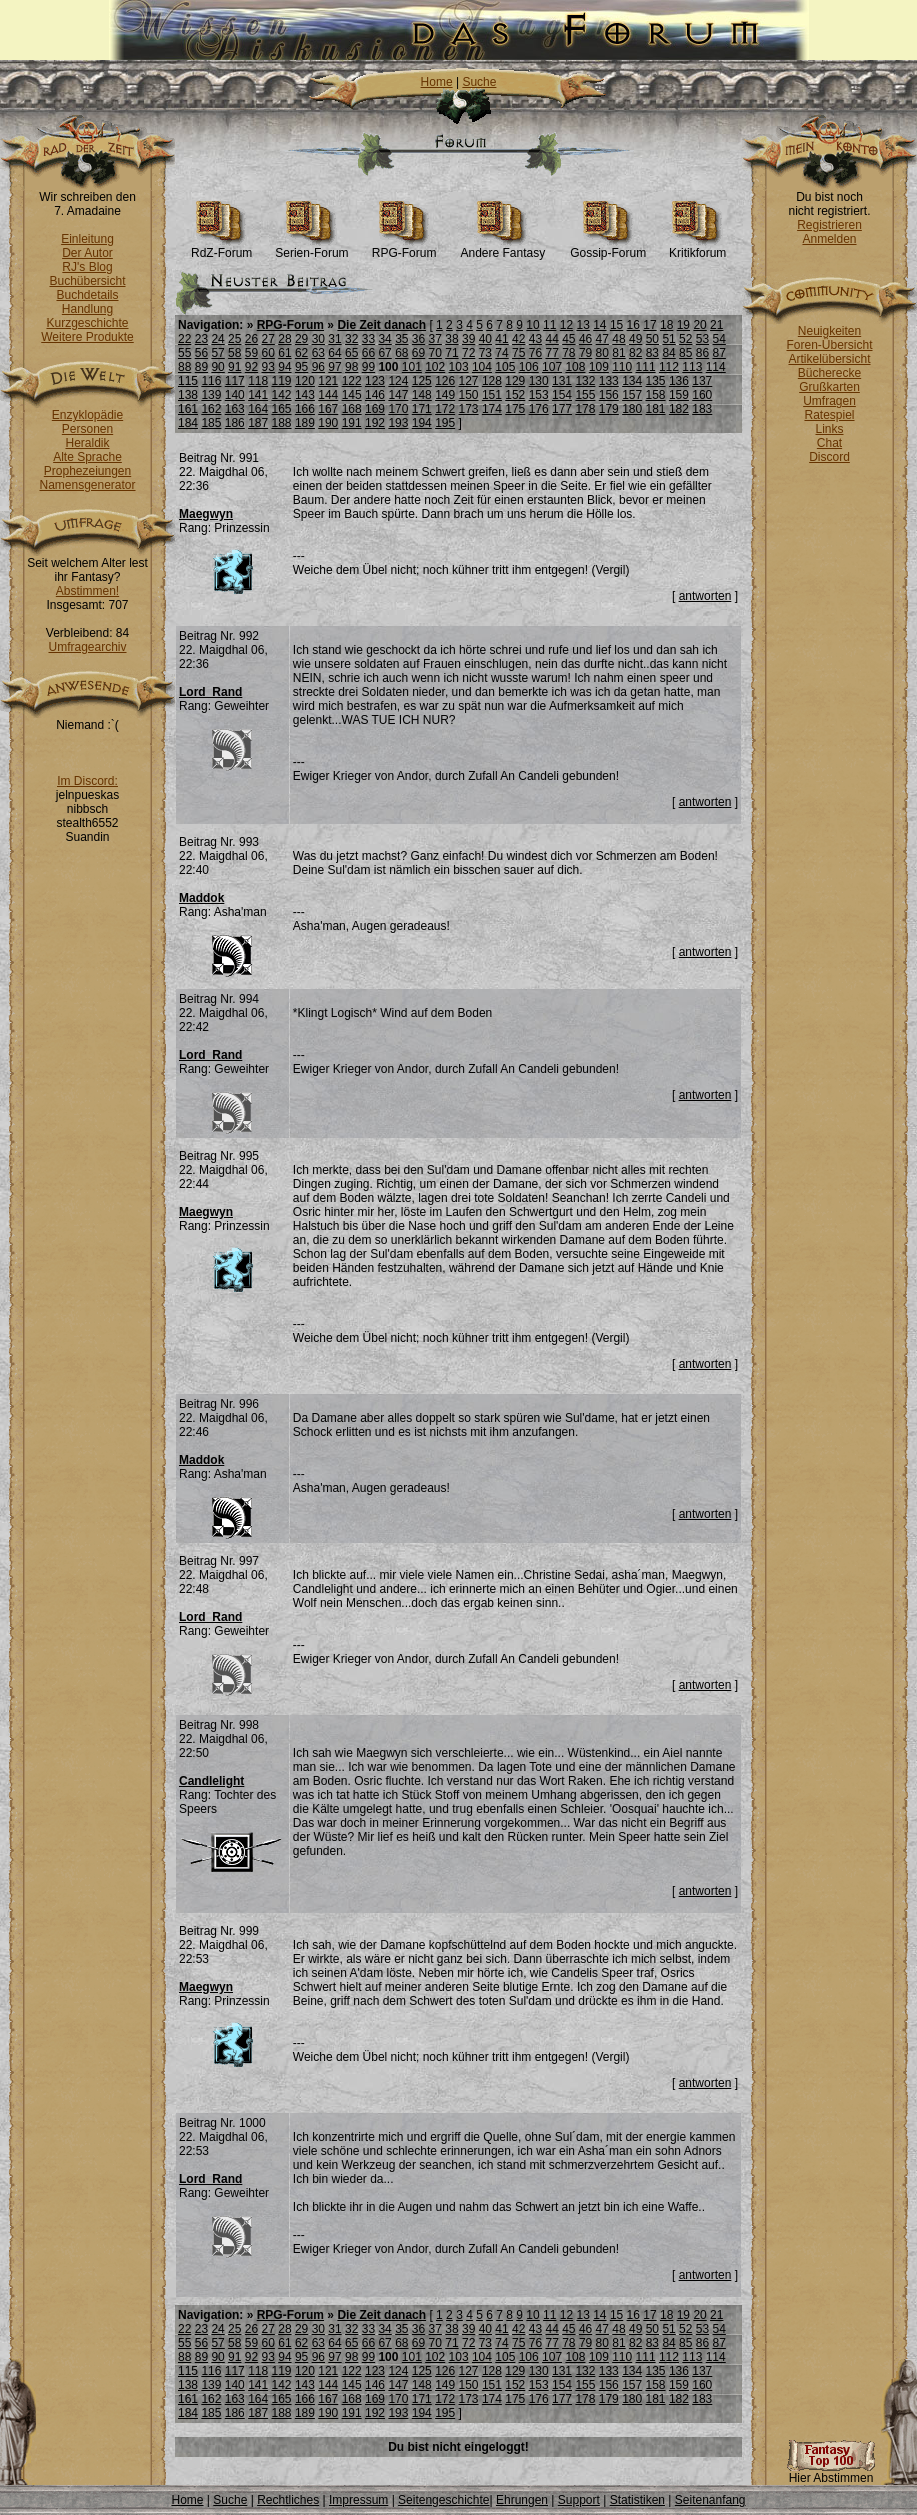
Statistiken (637, 2500)
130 (539, 381)
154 (562, 395)
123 (375, 381)
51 (668, 339)
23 (201, 339)
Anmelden (829, 239)
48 (618, 339)
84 (668, 353)
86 (702, 353)
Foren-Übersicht (829, 345)
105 (505, 367)
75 (518, 353)
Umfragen (829, 401)
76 (535, 353)
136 (679, 381)
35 (401, 339)
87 (719, 353)
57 (217, 353)
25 (234, 339)
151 (492, 395)
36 (418, 339)
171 (422, 409)
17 (649, 325)
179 (609, 409)
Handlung (87, 309)
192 (375, 423)
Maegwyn (206, 514)
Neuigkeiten (829, 331)
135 (656, 381)
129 (515, 381)
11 (549, 325)
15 (616, 325)
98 (351, 367)
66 (368, 353)
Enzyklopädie (87, 415)
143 (305, 395)
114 (716, 367)
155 (585, 395)
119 (282, 381)
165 (282, 409)
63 (318, 353)
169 (375, 409)
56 (201, 353)
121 (328, 381)
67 (384, 353)
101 (412, 367)
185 (211, 423)
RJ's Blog (87, 267)
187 (258, 423)
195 (445, 423)
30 (318, 339)
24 (217, 339)
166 (305, 409)
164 (258, 409)
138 (188, 395)
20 (699, 325)
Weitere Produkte (87, 337)
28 (284, 339)
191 (352, 423)
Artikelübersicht (829, 359)
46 (585, 339)
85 (685, 353)
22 (184, 339)
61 (284, 353)
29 (301, 339)
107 (552, 367)
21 (716, 325)
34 (384, 339)
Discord (829, 457)
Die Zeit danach (381, 325)
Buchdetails (87, 295)
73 (485, 353)
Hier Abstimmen (831, 2472)
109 (599, 367)
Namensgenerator (87, 485)
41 (501, 339)
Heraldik (87, 443)
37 (435, 339)
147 (398, 395)
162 (211, 409)
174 (492, 409)
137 (702, 381)
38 (451, 339)
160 (702, 395)
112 (669, 367)
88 (184, 367)
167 (328, 409)
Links (829, 429)
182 (679, 409)
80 (602, 353)
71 (451, 353)
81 (618, 353)
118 (258, 381)
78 (568, 353)
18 (666, 325)
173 (469, 409)
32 (351, 339)
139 (211, 395)
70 (435, 353)
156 (609, 395)
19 (683, 325)
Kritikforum (697, 247)
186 (235, 423)
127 (469, 381)
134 (632, 381)
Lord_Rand (210, 692)
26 (251, 339)
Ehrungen (522, 2500)
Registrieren (829, 225)
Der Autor (87, 253)
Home (437, 82)
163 (235, 409)
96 (318, 367)
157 (632, 395)
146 (375, 395)
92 (251, 367)
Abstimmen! (87, 591)
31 (334, 339)
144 (328, 395)
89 (201, 367)
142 (282, 395)
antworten (705, 596)
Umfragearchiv (87, 647)
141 (258, 395)
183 (702, 409)
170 (398, 409)
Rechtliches (288, 2500)
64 (334, 353)
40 (485, 339)
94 (284, 367)
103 (459, 367)
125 (422, 381)
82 (635, 353)
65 (351, 353)
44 (551, 339)
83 (652, 353)
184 (188, 423)
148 (422, 395)
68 (401, 353)
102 (435, 367)
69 (418, 353)
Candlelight (211, 1781)
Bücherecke (829, 373)
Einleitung (87, 239)
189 (305, 423)
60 (268, 353)
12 (566, 325)
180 (632, 409)
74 (501, 353)
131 (562, 381)
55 (184, 353)
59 (251, 353)
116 (211, 381)
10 (532, 325)
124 (398, 381)
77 (551, 353)
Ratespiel (829, 415)
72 (468, 353)
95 (301, 367)
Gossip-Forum (608, 247)
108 (575, 367)
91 (234, 367)
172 (445, 409)
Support (579, 2500)
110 (622, 367)
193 (398, 423)
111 (646, 367)
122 (352, 381)
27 (268, 339)
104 (482, 367)
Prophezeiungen (87, 471)
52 (685, 339)
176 (539, 409)
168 (352, 409)
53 (702, 339)
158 (656, 395)
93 (268, 367)
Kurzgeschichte (87, 323)
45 (568, 339)
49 (635, 339)
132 (585, 381)
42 (518, 339)
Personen (87, 429)
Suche (479, 82)
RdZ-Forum (221, 247)
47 (602, 339)
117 (235, 381)
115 (188, 381)
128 (492, 381)
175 (515, 409)
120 (305, 381)
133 (609, 381)
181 (656, 409)
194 (422, 423)
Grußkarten (829, 387)
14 (599, 325)
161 (188, 409)
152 (515, 395)
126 (445, 381)
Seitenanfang (710, 2500)
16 (633, 325)
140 (235, 395)
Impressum (358, 2500)
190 (328, 423)
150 (469, 395)
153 (539, 395)
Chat (829, 443)
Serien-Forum (311, 247)
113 (692, 367)
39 (468, 339)
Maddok (201, 898)
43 (535, 339)
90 (217, 367)
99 (368, 367)
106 (529, 367)
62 (301, 353)
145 (352, 395)
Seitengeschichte (443, 2500)
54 (719, 339)
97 (334, 367)
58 (234, 353)
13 (582, 325)
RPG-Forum (404, 247)
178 (585, 409)
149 (445, 395)
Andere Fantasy (502, 247)
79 (585, 353)
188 (282, 423)
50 (652, 339)
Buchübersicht (87, 281)
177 (562, 409)
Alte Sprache (87, 457)
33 (368, 339)
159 (679, 395)
